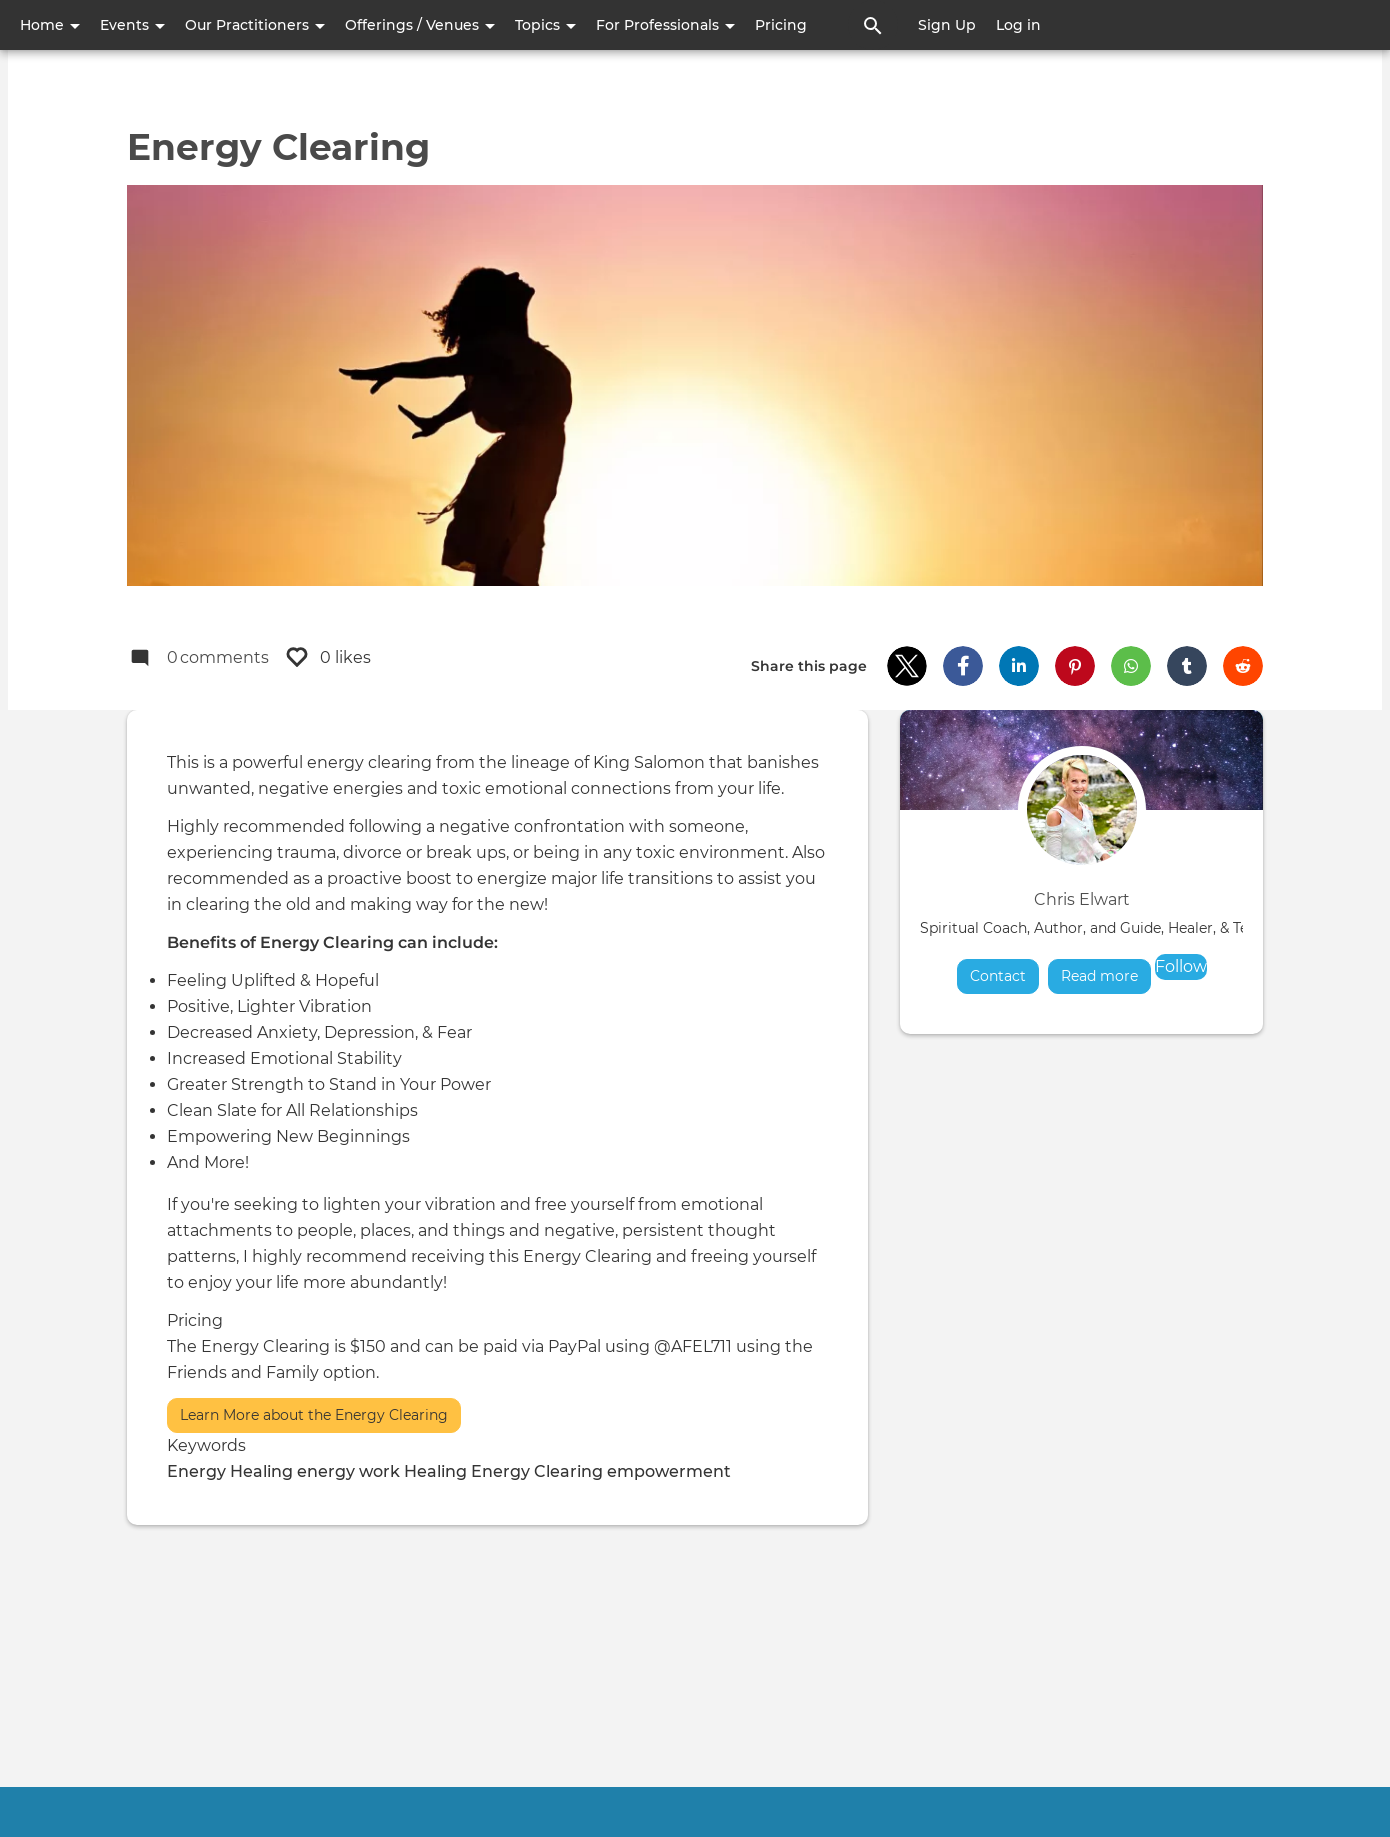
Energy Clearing (537, 1471)
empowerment (669, 1471)
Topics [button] (545, 25)
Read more (1106, 975)
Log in (1018, 25)
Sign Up (947, 25)
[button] (907, 666)
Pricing (781, 25)
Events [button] (132, 25)
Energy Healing (230, 1471)
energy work (348, 1471)
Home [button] (50, 25)
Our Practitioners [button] (255, 25)
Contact (998, 976)
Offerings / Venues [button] (420, 25)
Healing (435, 1471)
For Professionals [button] (665, 25)
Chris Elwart (1082, 899)
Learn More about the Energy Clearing (314, 1415)
